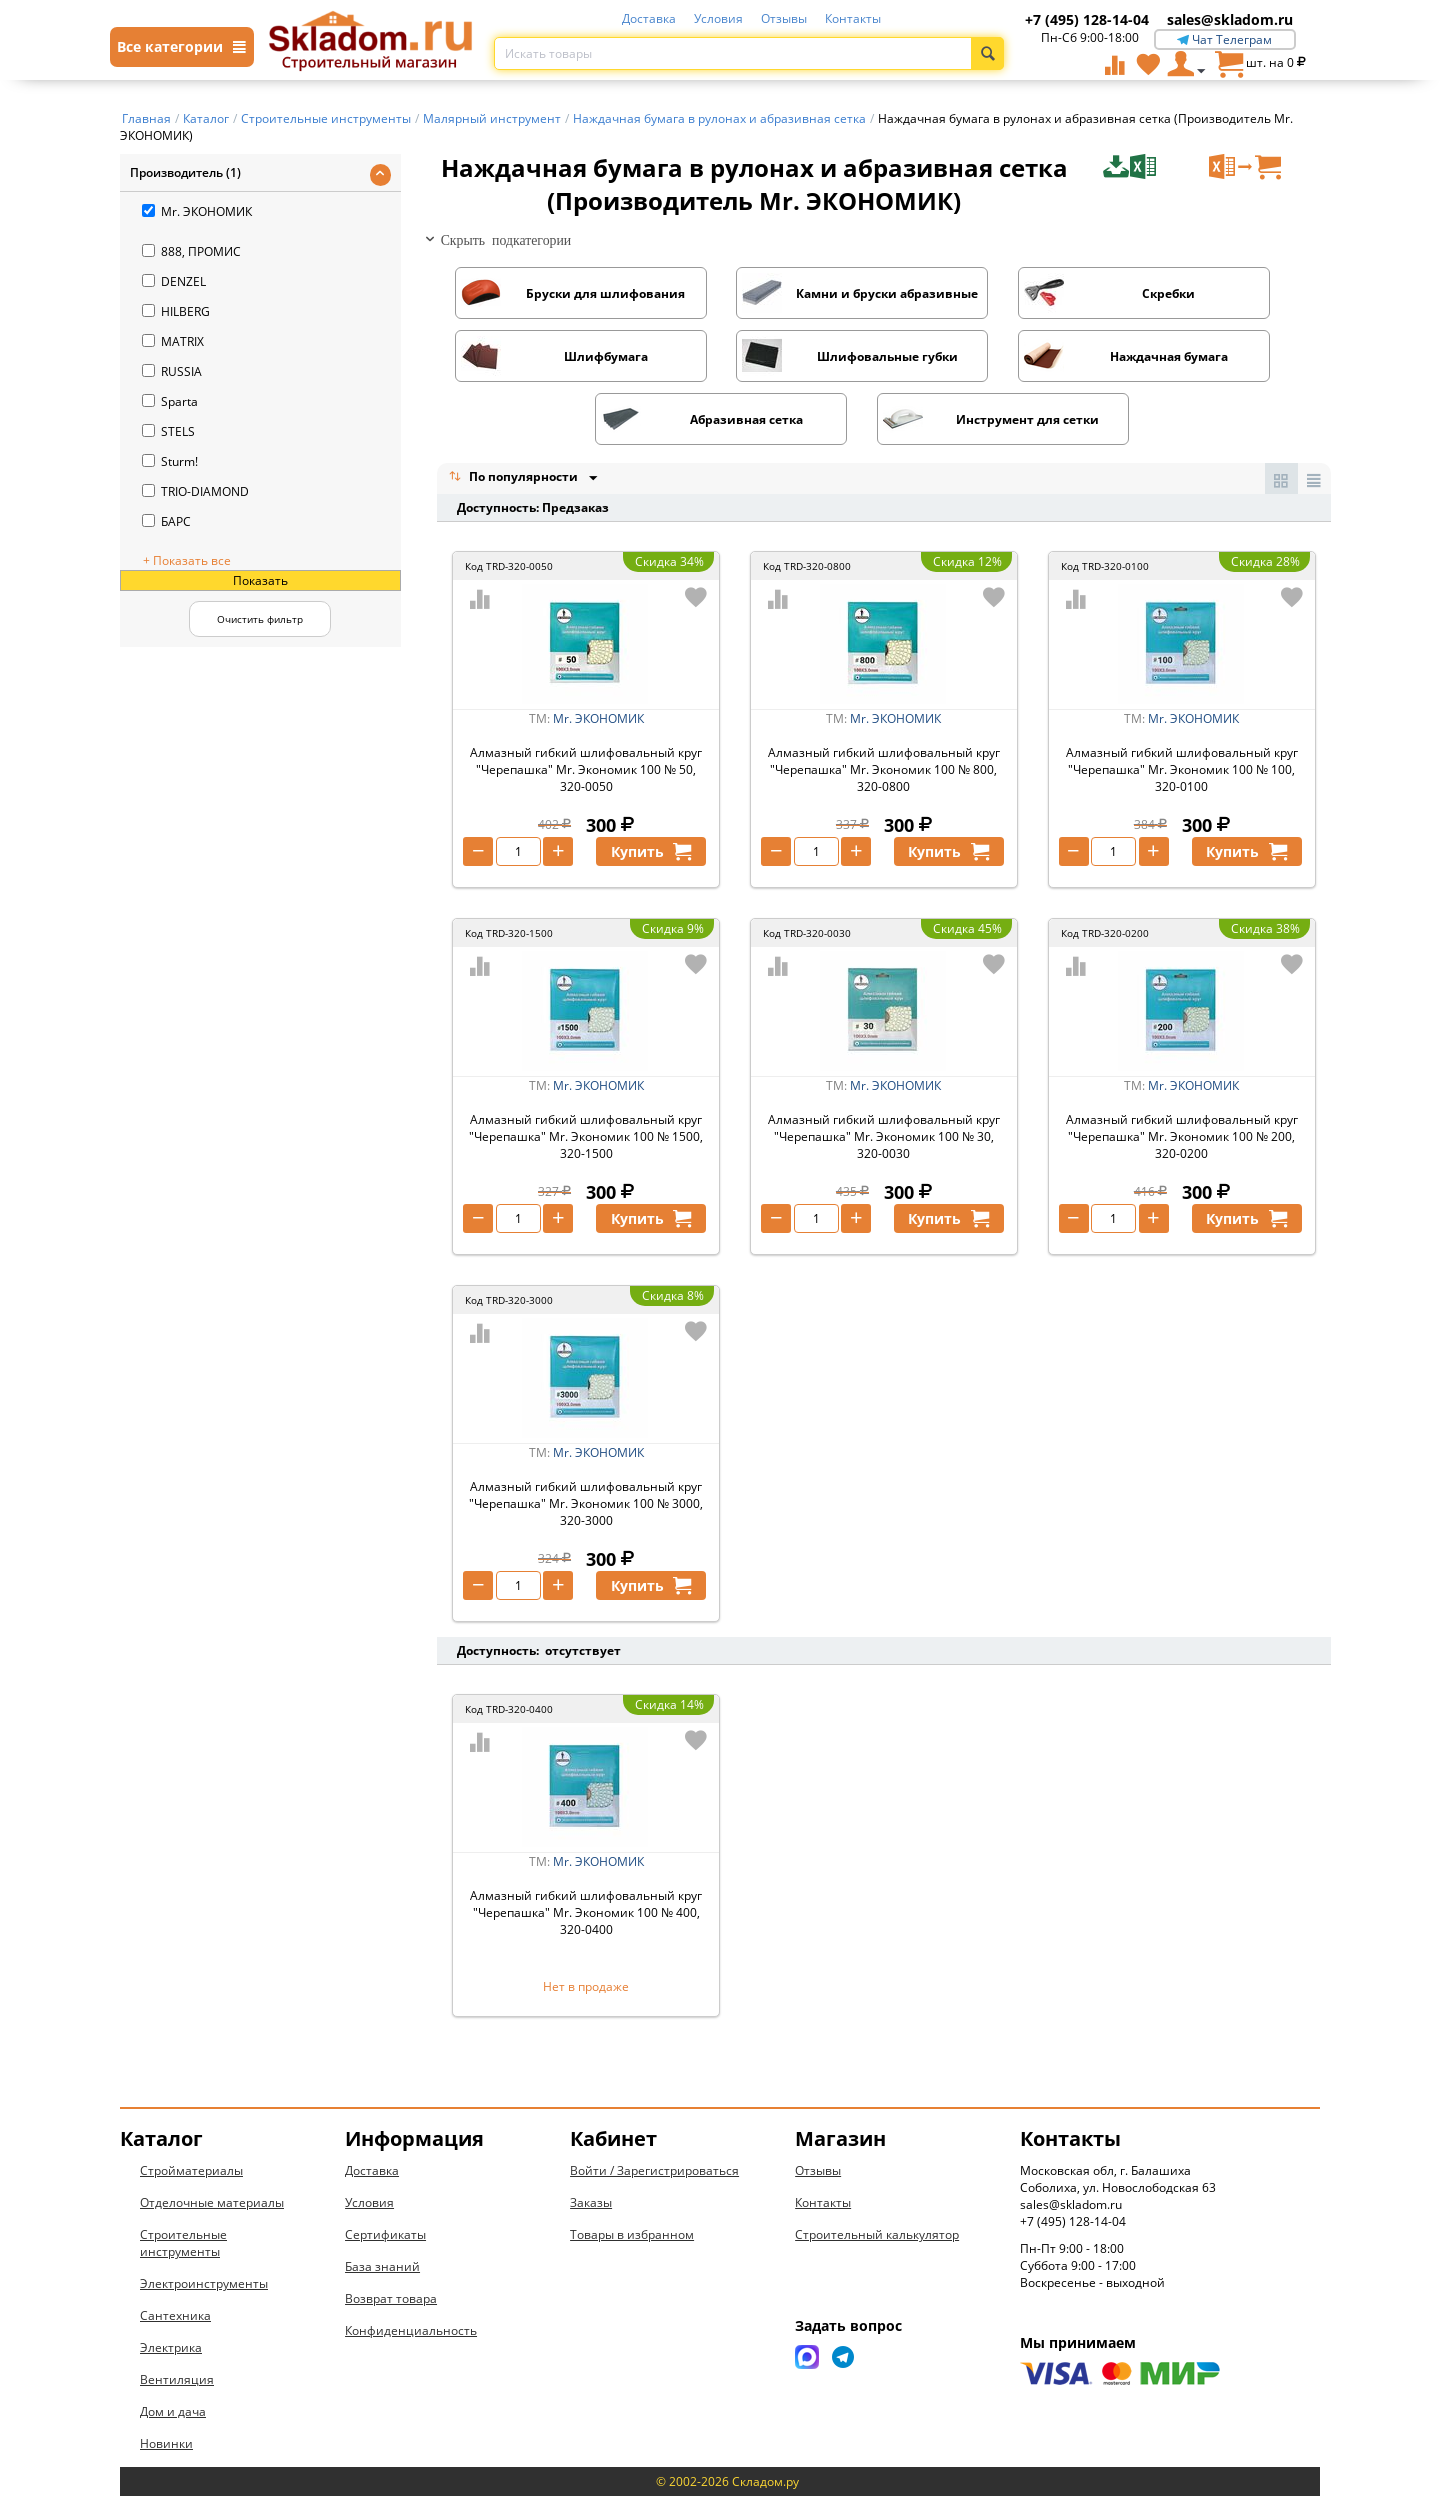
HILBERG (176, 311)
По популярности (515, 478)
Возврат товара (391, 2299)
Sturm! (170, 461)
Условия (718, 18)
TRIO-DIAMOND (195, 491)
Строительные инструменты (183, 2244)
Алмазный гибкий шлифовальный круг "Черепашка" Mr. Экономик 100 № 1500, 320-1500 (586, 1137)
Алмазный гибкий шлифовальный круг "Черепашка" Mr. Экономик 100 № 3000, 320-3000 (586, 1504)
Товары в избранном (632, 2235)
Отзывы (784, 18)
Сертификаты (385, 2235)
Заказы (591, 2203)
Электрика (171, 2348)
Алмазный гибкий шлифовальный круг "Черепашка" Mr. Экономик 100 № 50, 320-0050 (586, 770)
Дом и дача (173, 2412)
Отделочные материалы (212, 2203)
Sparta (170, 401)
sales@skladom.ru (1230, 19)
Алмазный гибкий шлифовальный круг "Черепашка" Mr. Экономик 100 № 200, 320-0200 (1182, 1137)
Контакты (853, 18)
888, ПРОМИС (191, 251)
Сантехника (175, 2316)
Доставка (649, 18)
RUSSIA (172, 371)
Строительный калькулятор (877, 2235)
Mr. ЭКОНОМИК (197, 211)
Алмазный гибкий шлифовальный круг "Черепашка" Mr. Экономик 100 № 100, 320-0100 (1182, 770)
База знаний (382, 2267)
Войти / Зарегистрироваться (654, 2171)
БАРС (166, 521)
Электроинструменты (204, 2284)
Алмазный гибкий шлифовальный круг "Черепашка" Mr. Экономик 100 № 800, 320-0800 (884, 770)
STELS (168, 431)
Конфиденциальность (411, 2331)
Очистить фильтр (260, 619)
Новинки (166, 2444)
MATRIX (173, 341)
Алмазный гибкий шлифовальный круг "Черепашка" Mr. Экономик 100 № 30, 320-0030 (884, 1137)
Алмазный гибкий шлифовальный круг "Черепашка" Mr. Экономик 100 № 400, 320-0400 (586, 1913)
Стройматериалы (191, 2171)
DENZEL (174, 281)
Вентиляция (177, 2380)
